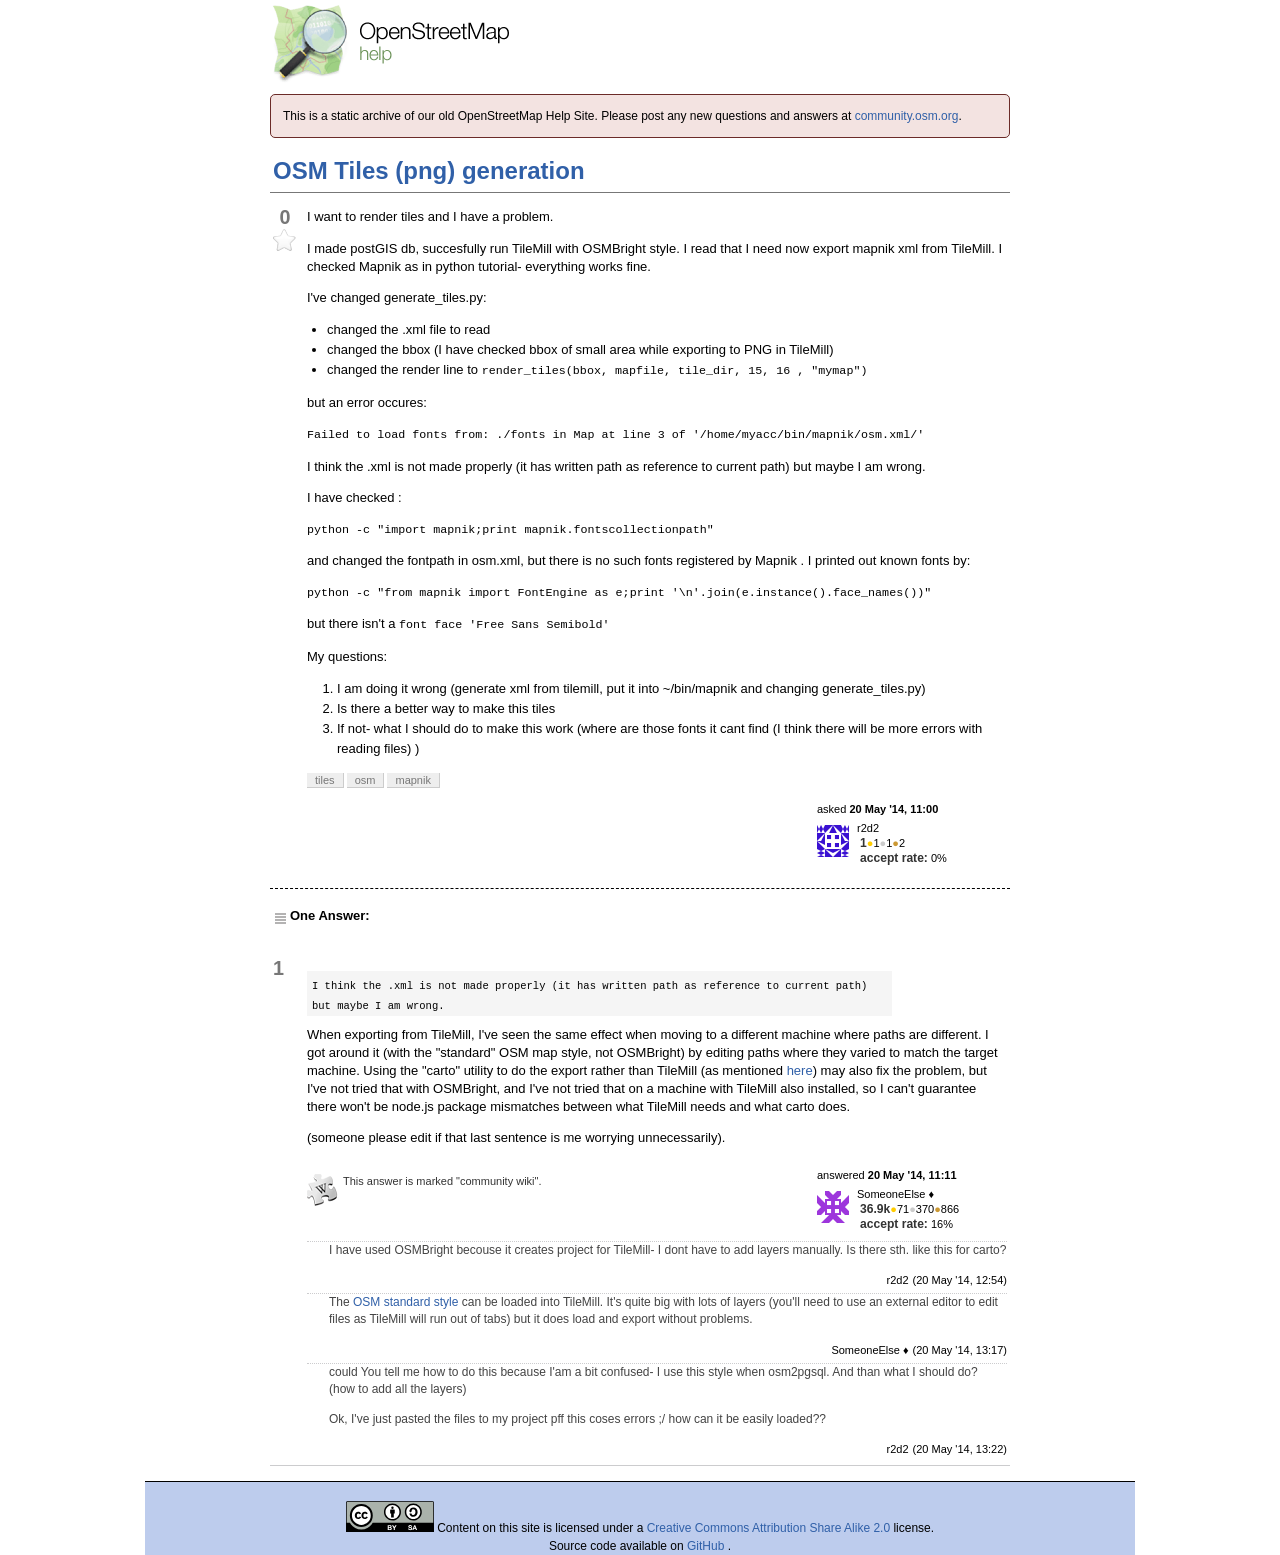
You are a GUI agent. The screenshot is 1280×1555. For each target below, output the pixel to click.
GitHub (707, 1546)
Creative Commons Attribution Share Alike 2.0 (768, 1528)
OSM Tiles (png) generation (429, 170)
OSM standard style (405, 1302)
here (800, 1070)
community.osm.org (907, 116)
